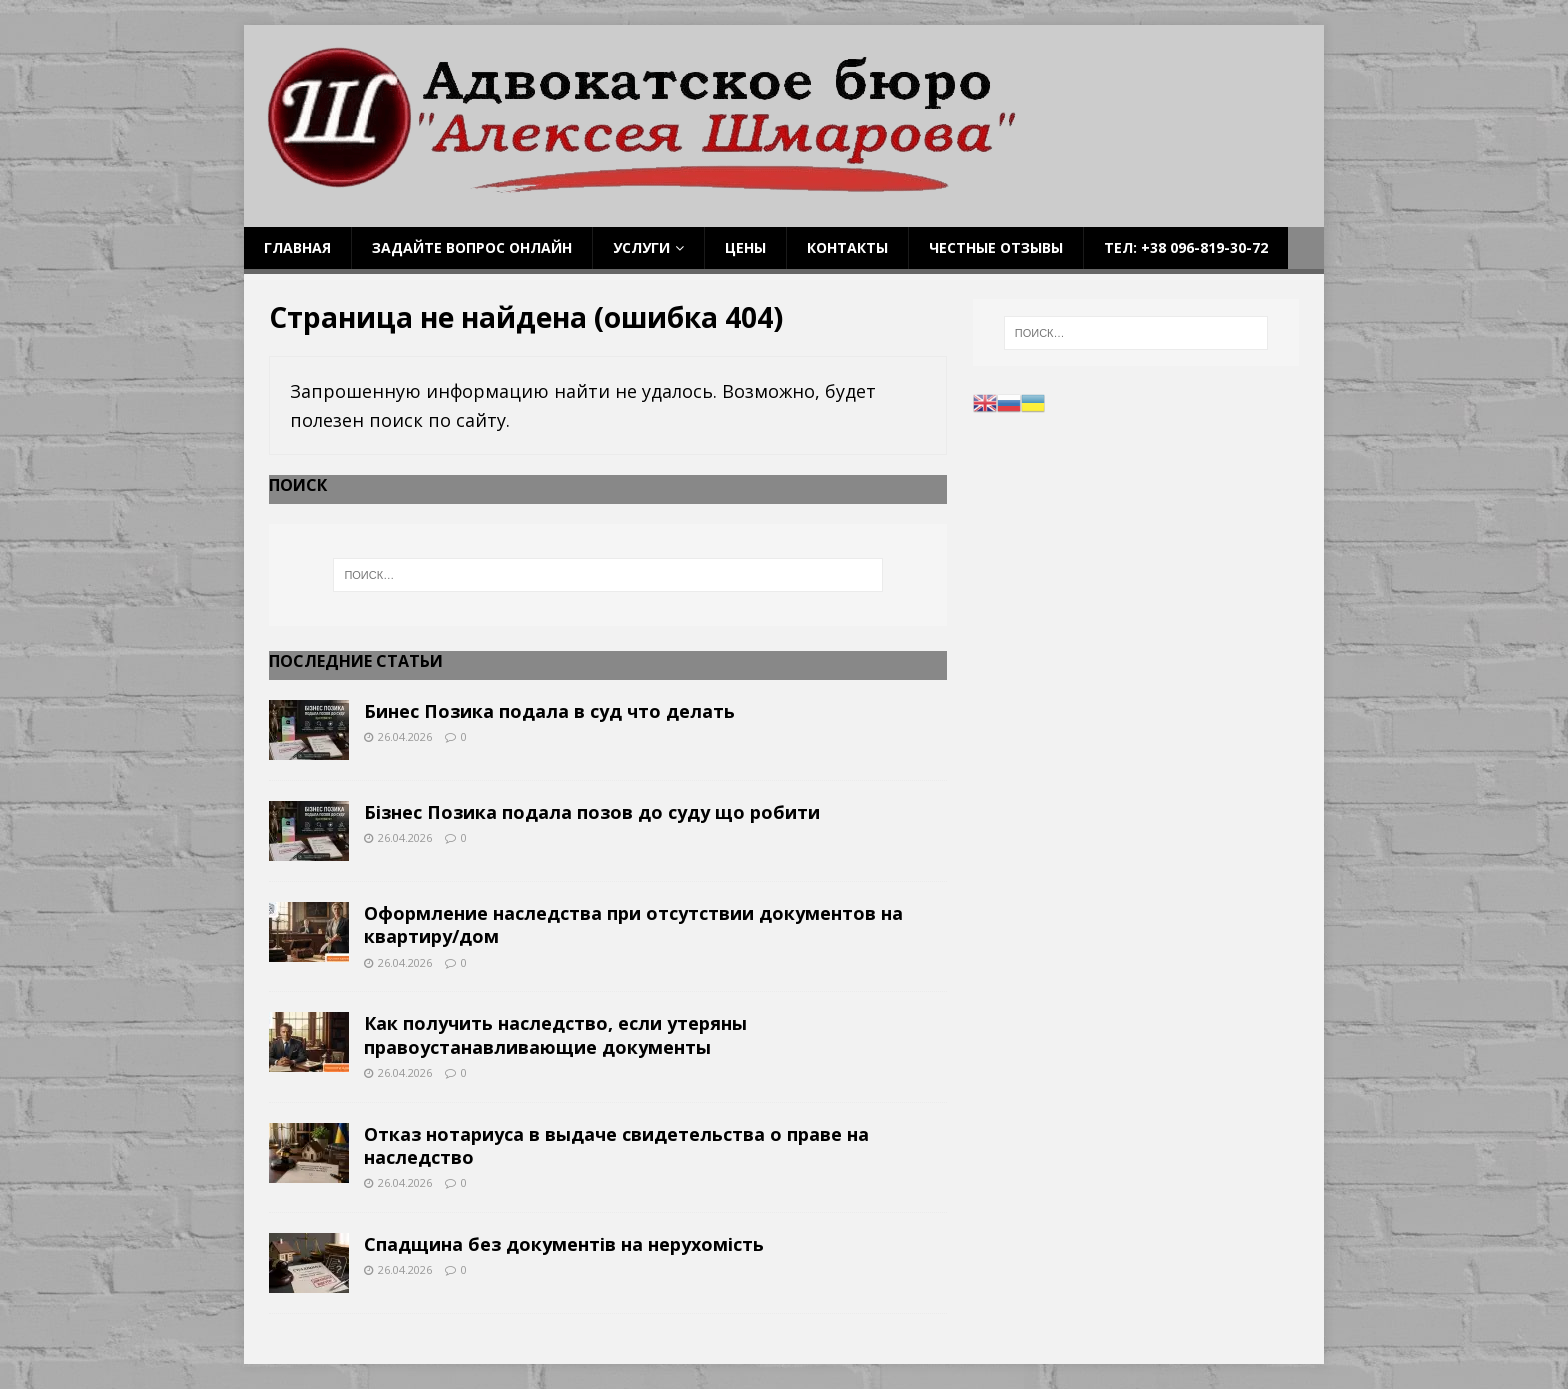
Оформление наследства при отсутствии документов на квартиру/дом (633, 924)
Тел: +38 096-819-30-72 (1186, 247)
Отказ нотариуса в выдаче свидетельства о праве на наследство (616, 1145)
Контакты (847, 247)
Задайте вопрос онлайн (472, 247)
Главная (297, 247)
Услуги (641, 247)
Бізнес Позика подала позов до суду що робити (592, 812)
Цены (745, 247)
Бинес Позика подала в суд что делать (549, 711)
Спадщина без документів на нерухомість (564, 1244)
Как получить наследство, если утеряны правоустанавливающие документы (555, 1034)
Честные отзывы (996, 247)
